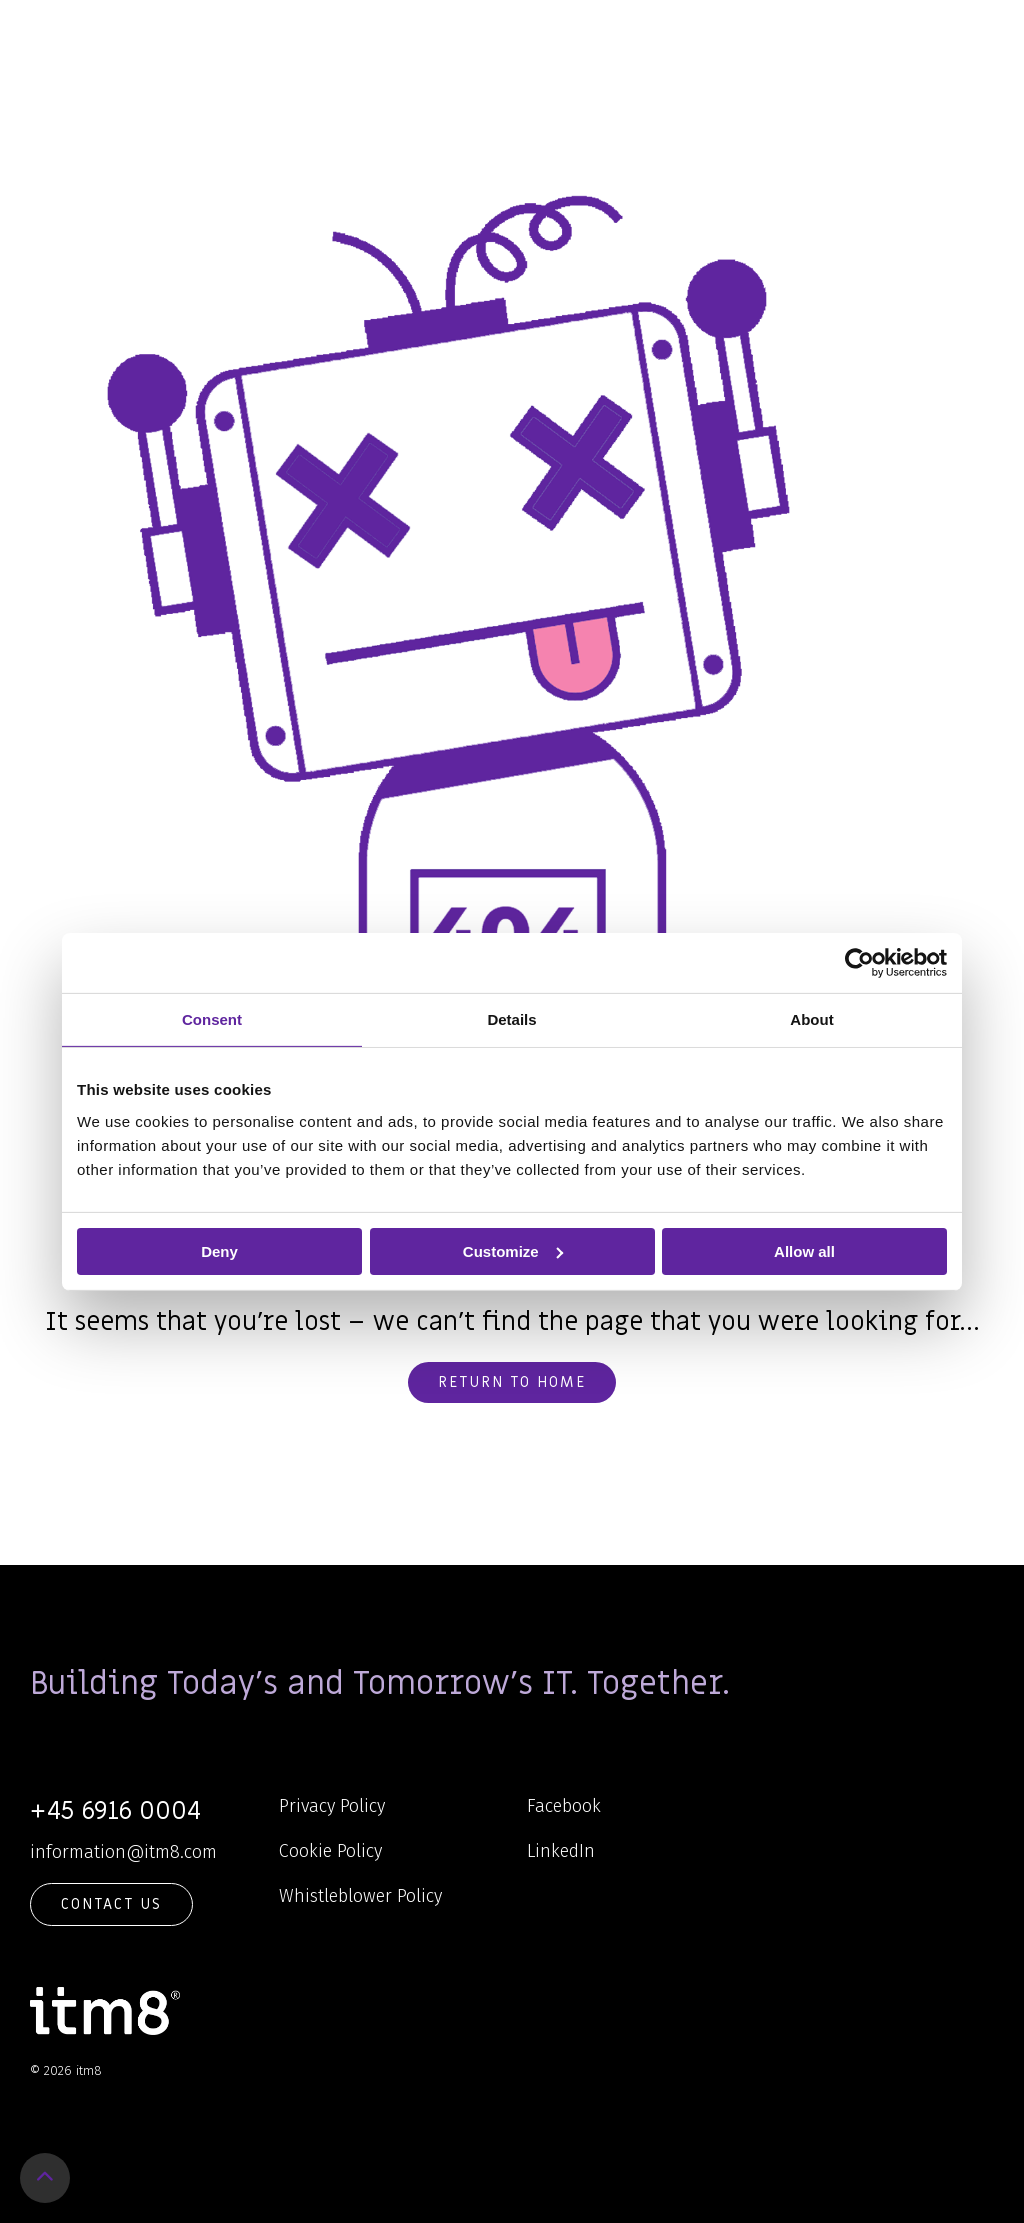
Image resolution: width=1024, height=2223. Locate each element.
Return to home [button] (512, 1382)
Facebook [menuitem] (564, 1806)
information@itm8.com (123, 1852)
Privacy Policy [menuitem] (332, 1806)
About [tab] (811, 1018)
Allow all (804, 1250)
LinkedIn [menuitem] (561, 1851)
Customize (513, 1250)
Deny (219, 1250)
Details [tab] (511, 1018)
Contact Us (111, 1904)
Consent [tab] (212, 1018)
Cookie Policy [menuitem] (330, 1851)
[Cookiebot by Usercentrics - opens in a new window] (859, 962)
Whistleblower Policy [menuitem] (360, 1896)
